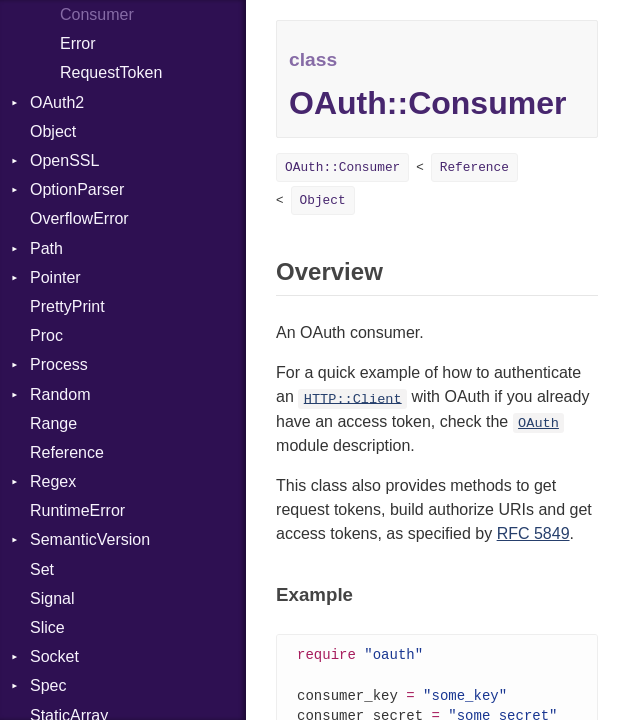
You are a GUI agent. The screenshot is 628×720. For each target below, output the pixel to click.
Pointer (55, 277)
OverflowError (79, 218)
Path (46, 248)
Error (78, 43)
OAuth (538, 423)
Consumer (97, 14)
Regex (53, 481)
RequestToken (111, 72)
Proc (46, 335)
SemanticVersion (90, 539)
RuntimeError (77, 510)
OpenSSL (64, 160)
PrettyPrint (67, 306)
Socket (54, 656)
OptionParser (77, 189)
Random (60, 394)
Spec (48, 685)
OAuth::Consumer (342, 167)
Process (59, 364)
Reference (67, 452)
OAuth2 (57, 102)
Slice (47, 627)
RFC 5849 (533, 533)
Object (53, 131)
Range (53, 423)
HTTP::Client (353, 398)
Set (42, 569)
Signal (52, 598)
